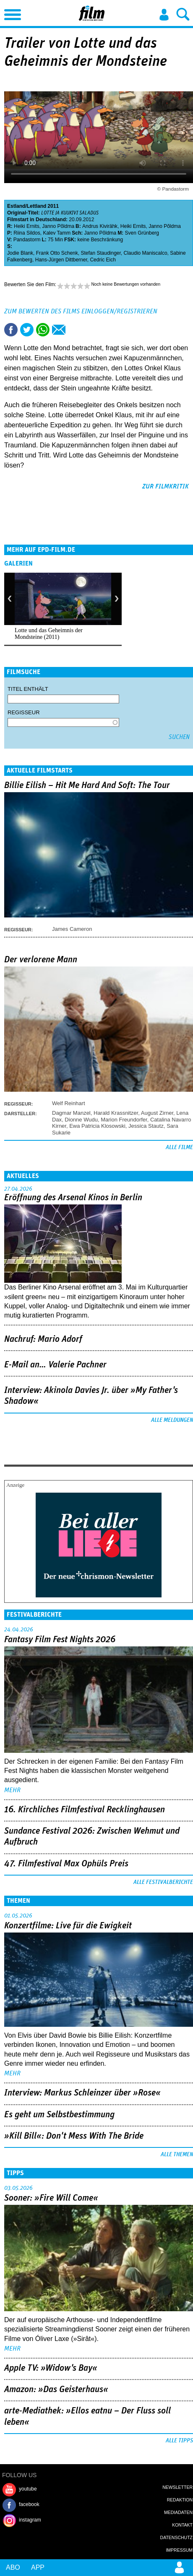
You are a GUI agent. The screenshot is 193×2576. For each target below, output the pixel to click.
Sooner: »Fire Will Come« (51, 2198)
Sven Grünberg (142, 233)
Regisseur (24, 712)
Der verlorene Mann (40, 959)
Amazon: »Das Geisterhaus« (56, 2389)
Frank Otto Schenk (57, 253)
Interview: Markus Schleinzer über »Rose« (82, 2093)
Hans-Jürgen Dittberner (61, 260)
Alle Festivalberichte (163, 1882)
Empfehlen (58, 329)
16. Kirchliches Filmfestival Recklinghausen (84, 1809)
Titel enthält (28, 689)
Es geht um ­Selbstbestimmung (59, 2114)
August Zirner (157, 1113)
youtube (28, 2489)
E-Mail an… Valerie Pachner (55, 1364)
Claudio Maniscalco (145, 253)
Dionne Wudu (81, 1119)
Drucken (74, 329)
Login (164, 14)
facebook (29, 2504)
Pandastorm (27, 240)
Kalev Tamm (56, 233)
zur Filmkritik (165, 486)
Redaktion (180, 2499)
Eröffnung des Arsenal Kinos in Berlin (73, 1197)
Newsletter (177, 2487)
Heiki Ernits (26, 226)
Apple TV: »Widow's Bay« (50, 2368)
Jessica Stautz (146, 1126)
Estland (16, 206)
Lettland (37, 206)
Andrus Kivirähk (99, 226)
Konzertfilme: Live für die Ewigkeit (68, 1925)
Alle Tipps (179, 2441)
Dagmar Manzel (71, 1113)
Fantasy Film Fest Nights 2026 (59, 1639)
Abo (13, 2567)
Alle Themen (177, 2154)
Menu (10, 12)
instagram (30, 2520)
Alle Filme (179, 1147)
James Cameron (72, 929)
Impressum (179, 2550)
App (37, 2567)
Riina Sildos (26, 233)
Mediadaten (178, 2512)
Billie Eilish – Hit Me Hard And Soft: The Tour (87, 785)
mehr (12, 1790)
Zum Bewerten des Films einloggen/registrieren (80, 311)
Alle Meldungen (172, 1420)
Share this (11, 329)
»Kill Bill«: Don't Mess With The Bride (73, 2136)
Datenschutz (176, 2537)
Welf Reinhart (68, 1103)
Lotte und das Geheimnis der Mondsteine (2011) (49, 634)
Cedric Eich (102, 260)
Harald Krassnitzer (116, 1113)
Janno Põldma (58, 226)
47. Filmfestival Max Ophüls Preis (66, 1863)
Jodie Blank (20, 253)
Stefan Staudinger (100, 253)
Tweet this (27, 329)
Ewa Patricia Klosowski (97, 1126)
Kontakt (182, 2524)
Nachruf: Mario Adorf (43, 1339)
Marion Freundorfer (124, 1119)
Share (43, 329)
